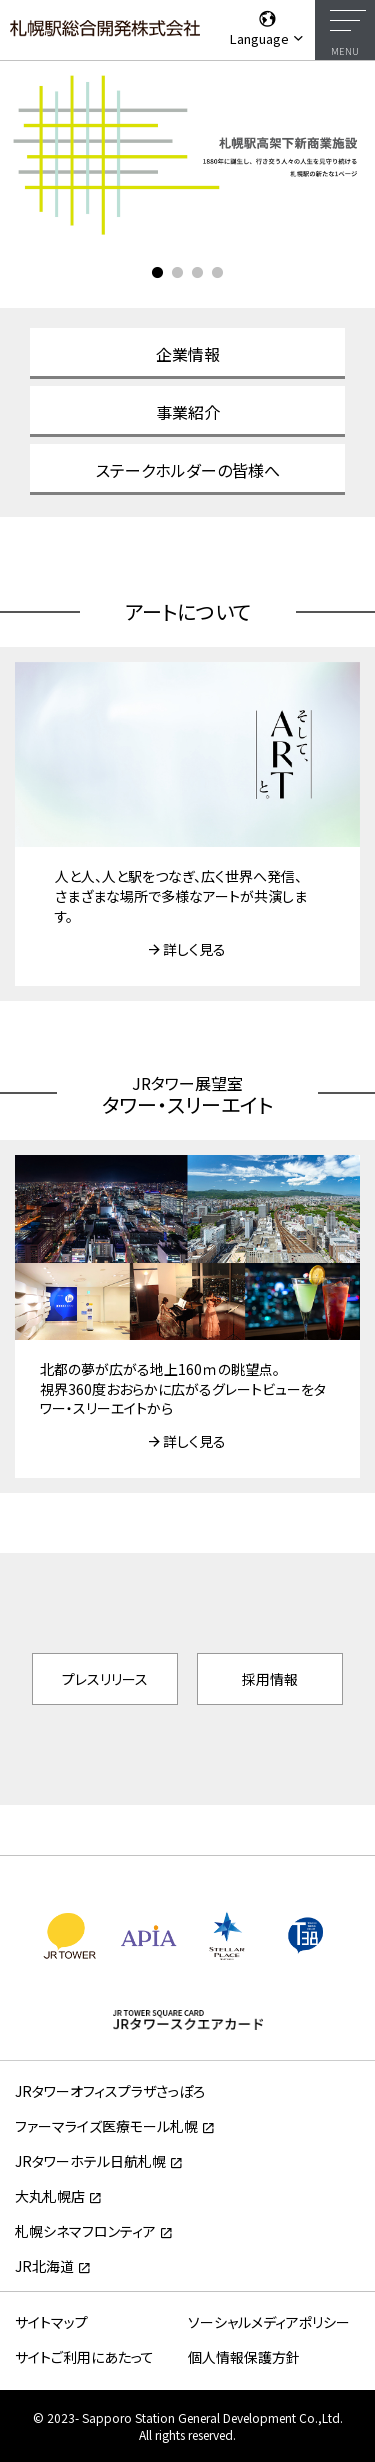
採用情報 (270, 1679)
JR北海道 (44, 2266)
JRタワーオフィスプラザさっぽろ (110, 2091)
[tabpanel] (187, 154)
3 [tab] (198, 273)
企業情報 (188, 354)
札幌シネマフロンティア (85, 2231)
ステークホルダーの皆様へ (188, 470)
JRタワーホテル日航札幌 (90, 2161)
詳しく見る (194, 949)
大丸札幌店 (50, 2196)
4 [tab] (218, 273)
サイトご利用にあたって (84, 2357)
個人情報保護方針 (244, 2357)
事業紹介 (188, 412)
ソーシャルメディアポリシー (269, 2322)
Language (267, 28)
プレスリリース (105, 1679)
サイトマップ (51, 2322)
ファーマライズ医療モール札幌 (106, 2126)
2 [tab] (178, 273)
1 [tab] (158, 273)
